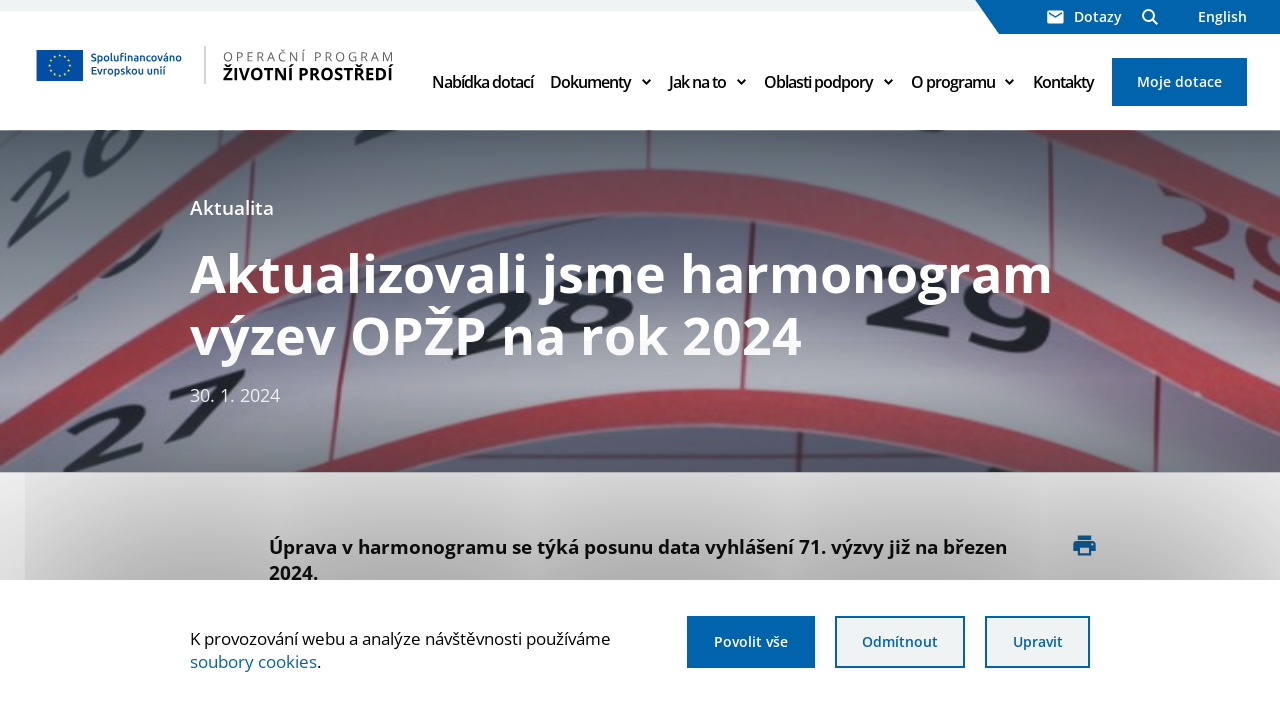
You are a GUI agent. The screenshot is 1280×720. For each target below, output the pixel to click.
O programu (953, 82)
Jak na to (697, 82)
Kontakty (1063, 82)
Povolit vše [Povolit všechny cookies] (751, 641)
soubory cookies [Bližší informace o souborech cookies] (253, 661)
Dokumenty (590, 82)
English (1222, 16)
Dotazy (1084, 16)
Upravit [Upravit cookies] (1038, 641)
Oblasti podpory (818, 82)
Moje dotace (1179, 81)
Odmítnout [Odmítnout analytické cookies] (900, 641)
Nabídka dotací (482, 82)
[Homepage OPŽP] (215, 65)
